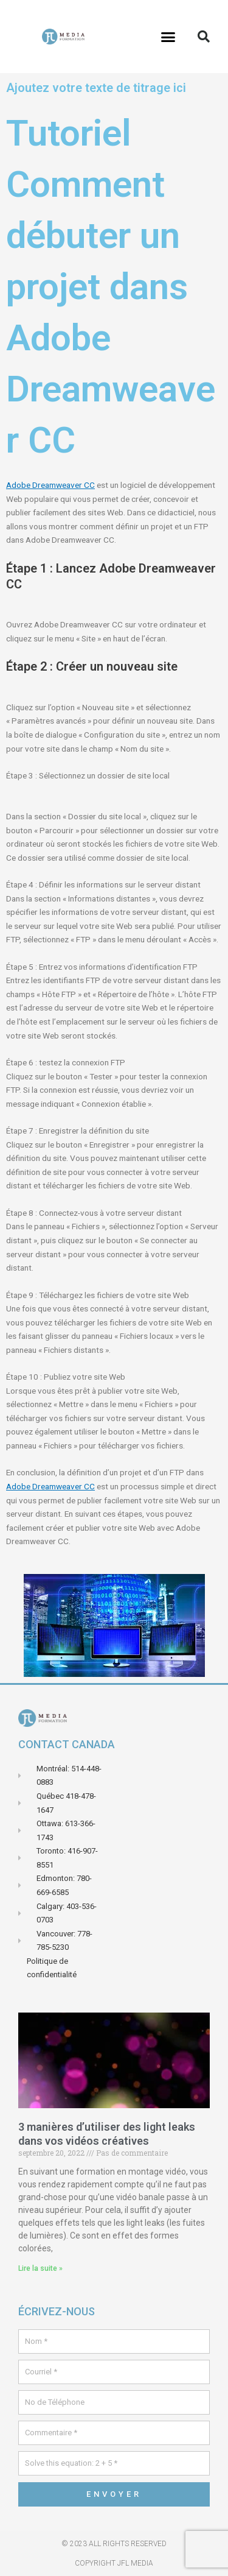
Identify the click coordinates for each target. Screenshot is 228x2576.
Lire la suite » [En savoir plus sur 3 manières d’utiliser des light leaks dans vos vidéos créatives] (40, 2268)
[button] (167, 36)
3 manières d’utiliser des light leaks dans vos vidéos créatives (106, 2133)
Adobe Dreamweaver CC (50, 485)
